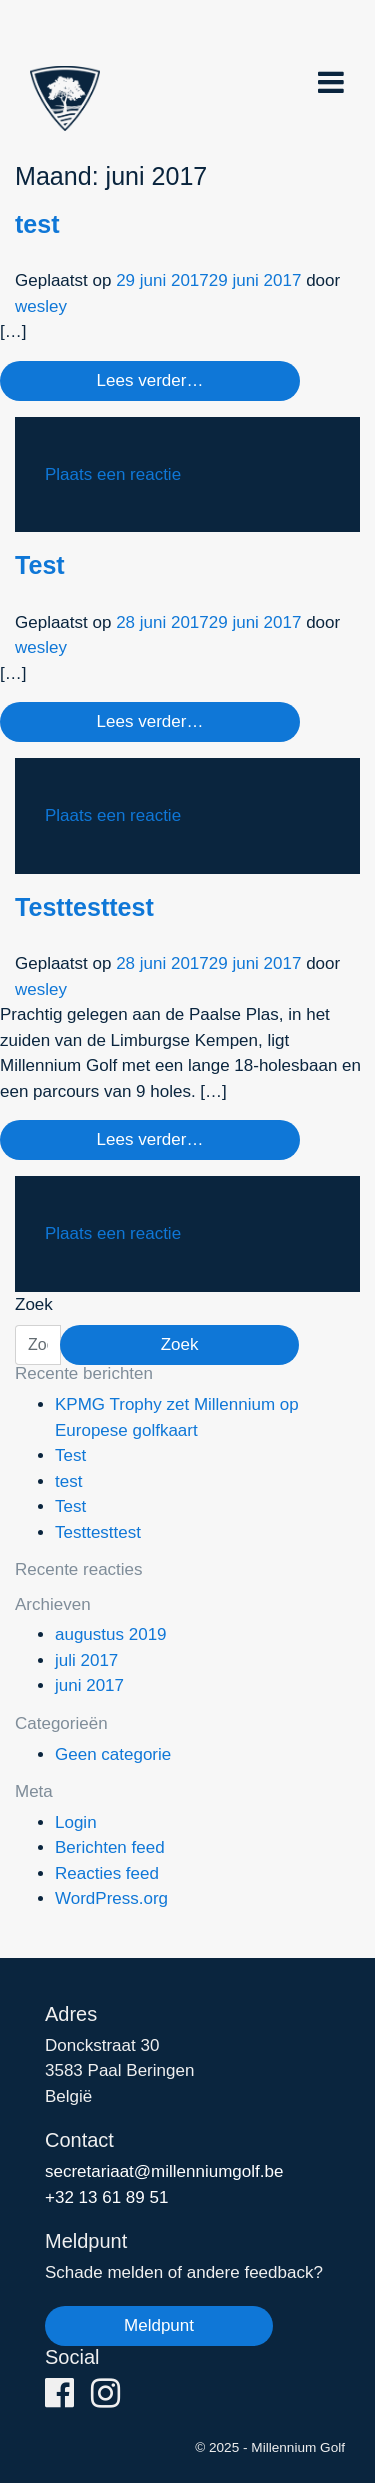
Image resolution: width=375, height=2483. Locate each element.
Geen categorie (113, 1754)
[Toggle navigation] (331, 82)
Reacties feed (107, 1873)
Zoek (34, 1304)
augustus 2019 (111, 1634)
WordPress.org (111, 1898)
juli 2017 (86, 1660)
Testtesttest (84, 907)
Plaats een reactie (113, 474)
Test (40, 565)
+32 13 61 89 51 (106, 2197)
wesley (41, 306)
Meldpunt (159, 2325)
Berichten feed (110, 1847)
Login (76, 1822)
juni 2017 (89, 1685)
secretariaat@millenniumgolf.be (164, 2171)
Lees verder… (150, 380)
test (37, 224)
